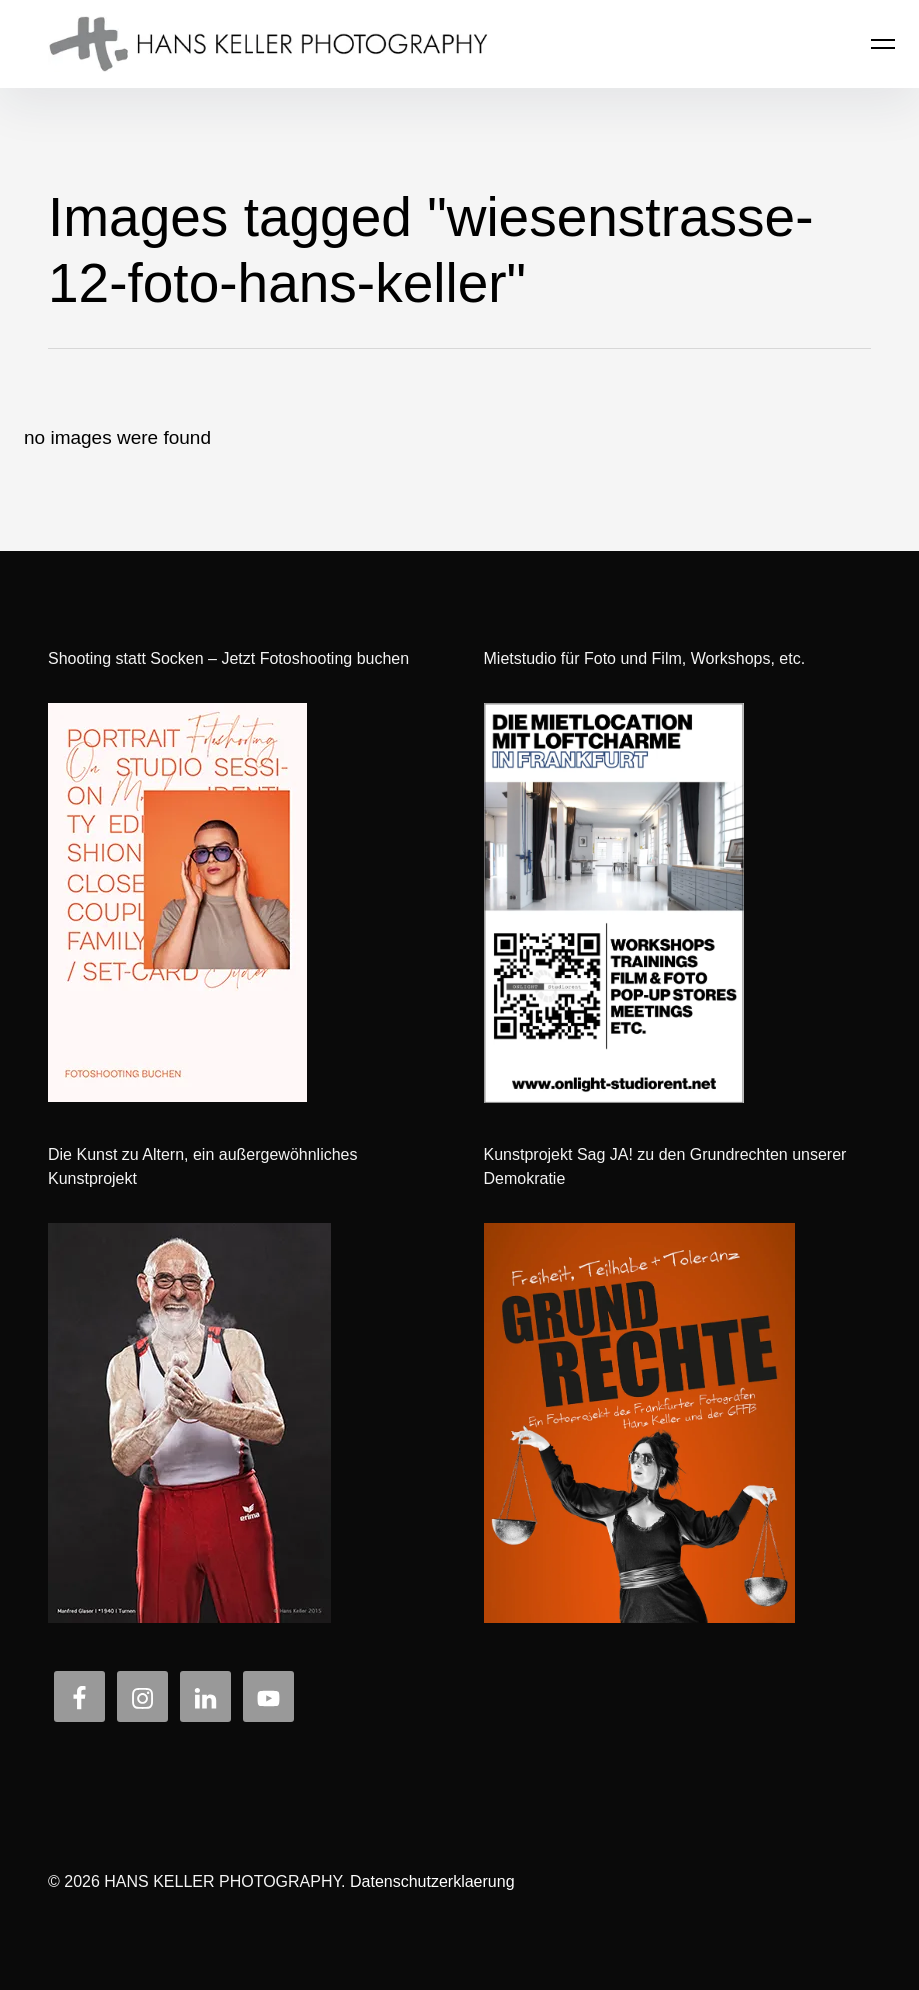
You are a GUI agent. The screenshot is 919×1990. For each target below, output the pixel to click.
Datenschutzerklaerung (432, 1881)
